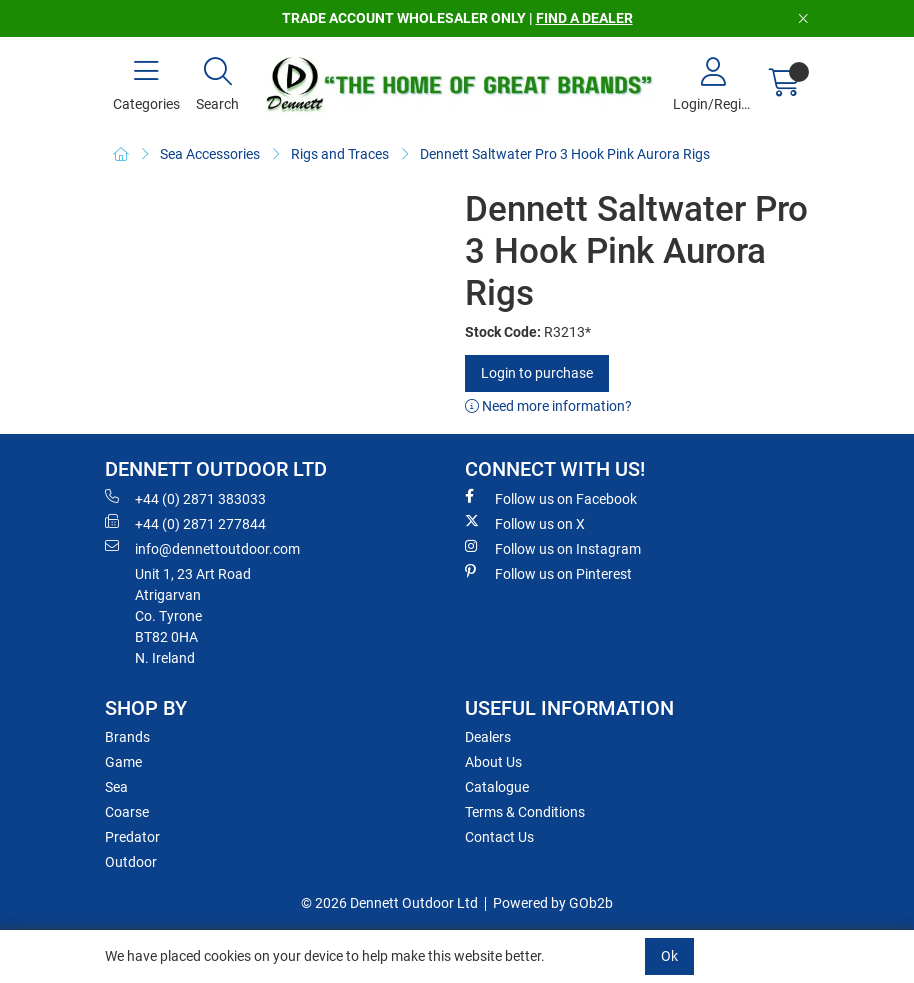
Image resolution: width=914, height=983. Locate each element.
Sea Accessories (210, 154)
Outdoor (131, 862)
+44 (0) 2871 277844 (185, 523)
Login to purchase (537, 373)
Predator (132, 837)
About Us (493, 762)
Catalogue (497, 787)
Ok (669, 956)
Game (123, 762)
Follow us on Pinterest (548, 573)
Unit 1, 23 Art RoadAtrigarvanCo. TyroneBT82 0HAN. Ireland (193, 616)
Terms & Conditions (525, 812)
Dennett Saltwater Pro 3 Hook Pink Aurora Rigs (565, 154)
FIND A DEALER (584, 18)
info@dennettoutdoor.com (202, 548)
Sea (116, 787)
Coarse (127, 812)
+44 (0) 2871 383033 (185, 498)
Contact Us (499, 837)
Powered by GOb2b (553, 903)
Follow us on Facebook (551, 498)
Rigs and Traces (340, 154)
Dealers (488, 737)
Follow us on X (525, 523)
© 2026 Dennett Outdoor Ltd (389, 903)
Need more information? (548, 406)
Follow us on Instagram (553, 548)
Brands (127, 737)
